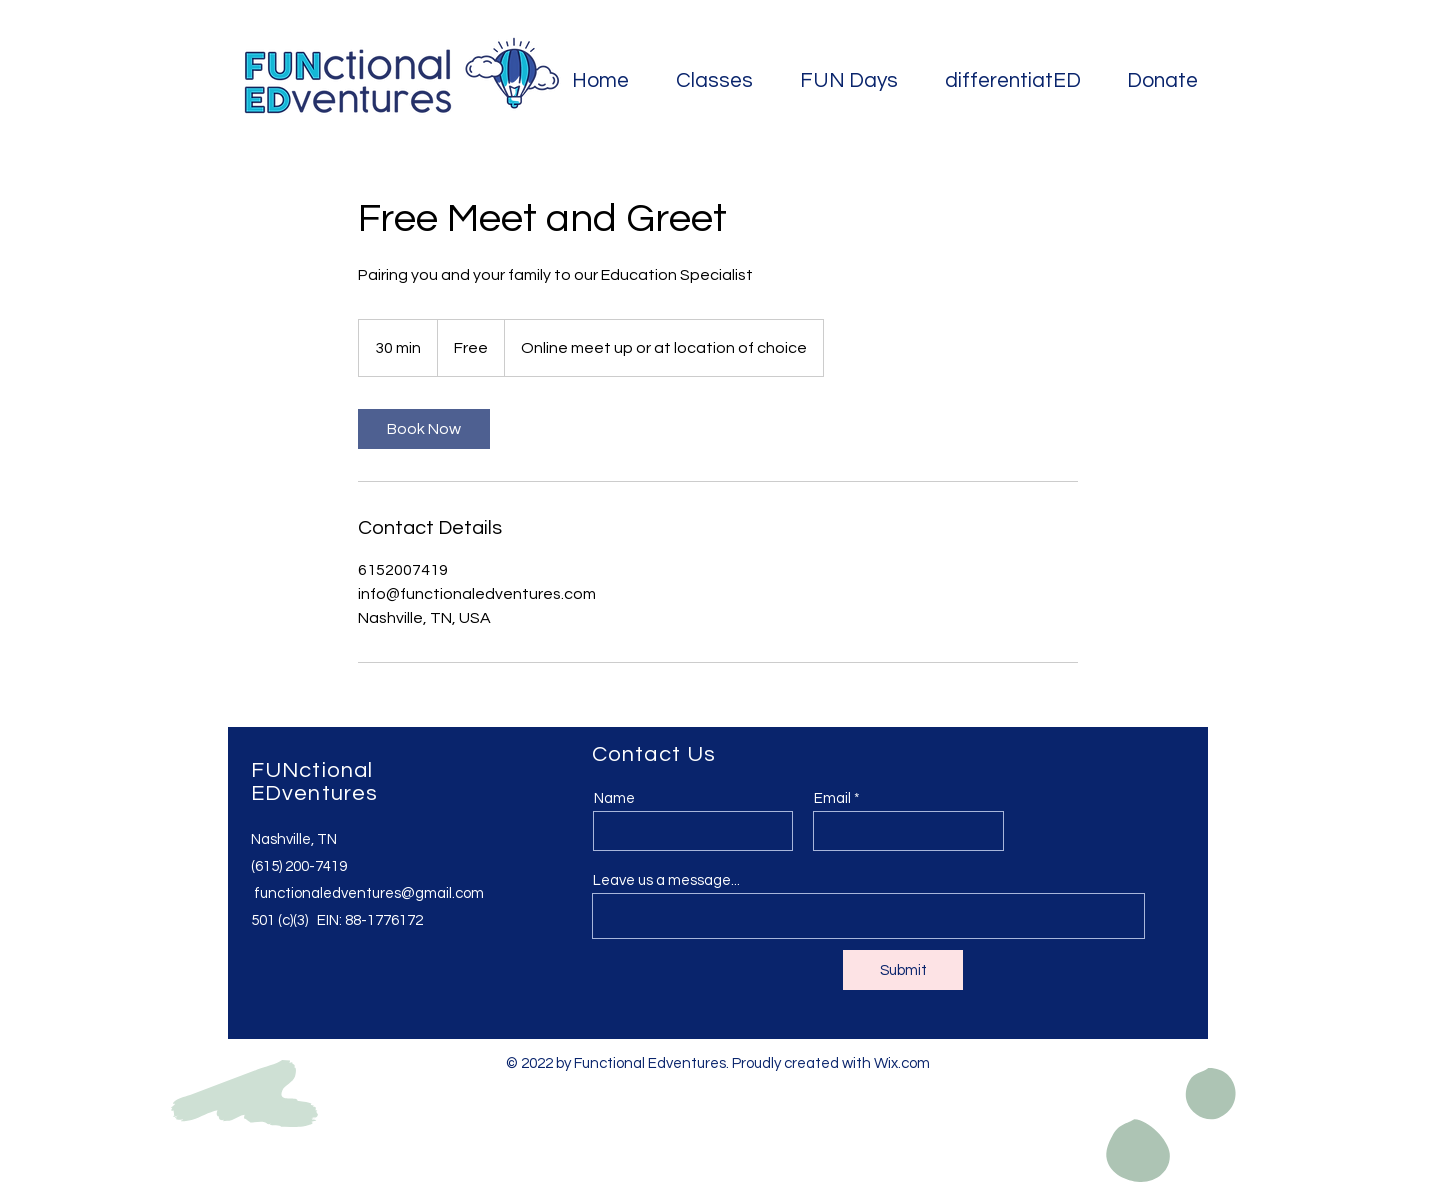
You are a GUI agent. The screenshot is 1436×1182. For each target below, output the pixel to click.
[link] (424, 429)
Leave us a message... (666, 880)
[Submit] (903, 970)
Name (614, 798)
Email (832, 798)
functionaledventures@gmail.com (369, 893)
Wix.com (902, 1063)
